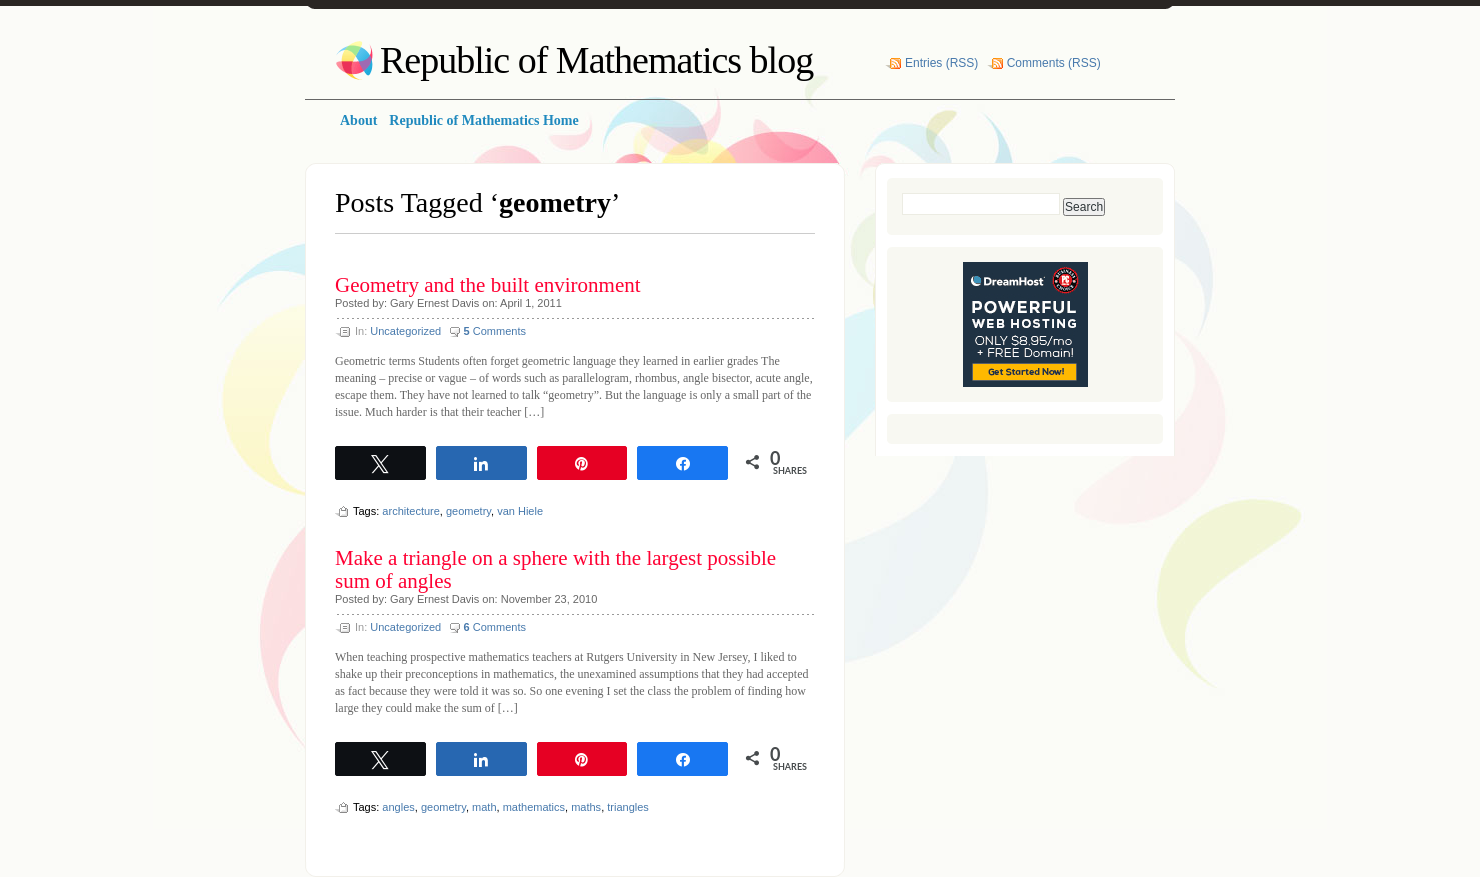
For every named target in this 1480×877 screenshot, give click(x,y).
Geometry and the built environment (488, 285)
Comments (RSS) (1054, 63)
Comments (495, 331)
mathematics (534, 807)
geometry (468, 511)
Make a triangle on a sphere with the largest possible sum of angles (555, 569)
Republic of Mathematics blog (596, 60)
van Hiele (520, 511)
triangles (628, 807)
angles (398, 807)
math (484, 807)
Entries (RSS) (941, 63)
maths (586, 807)
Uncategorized (405, 331)
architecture (410, 511)
